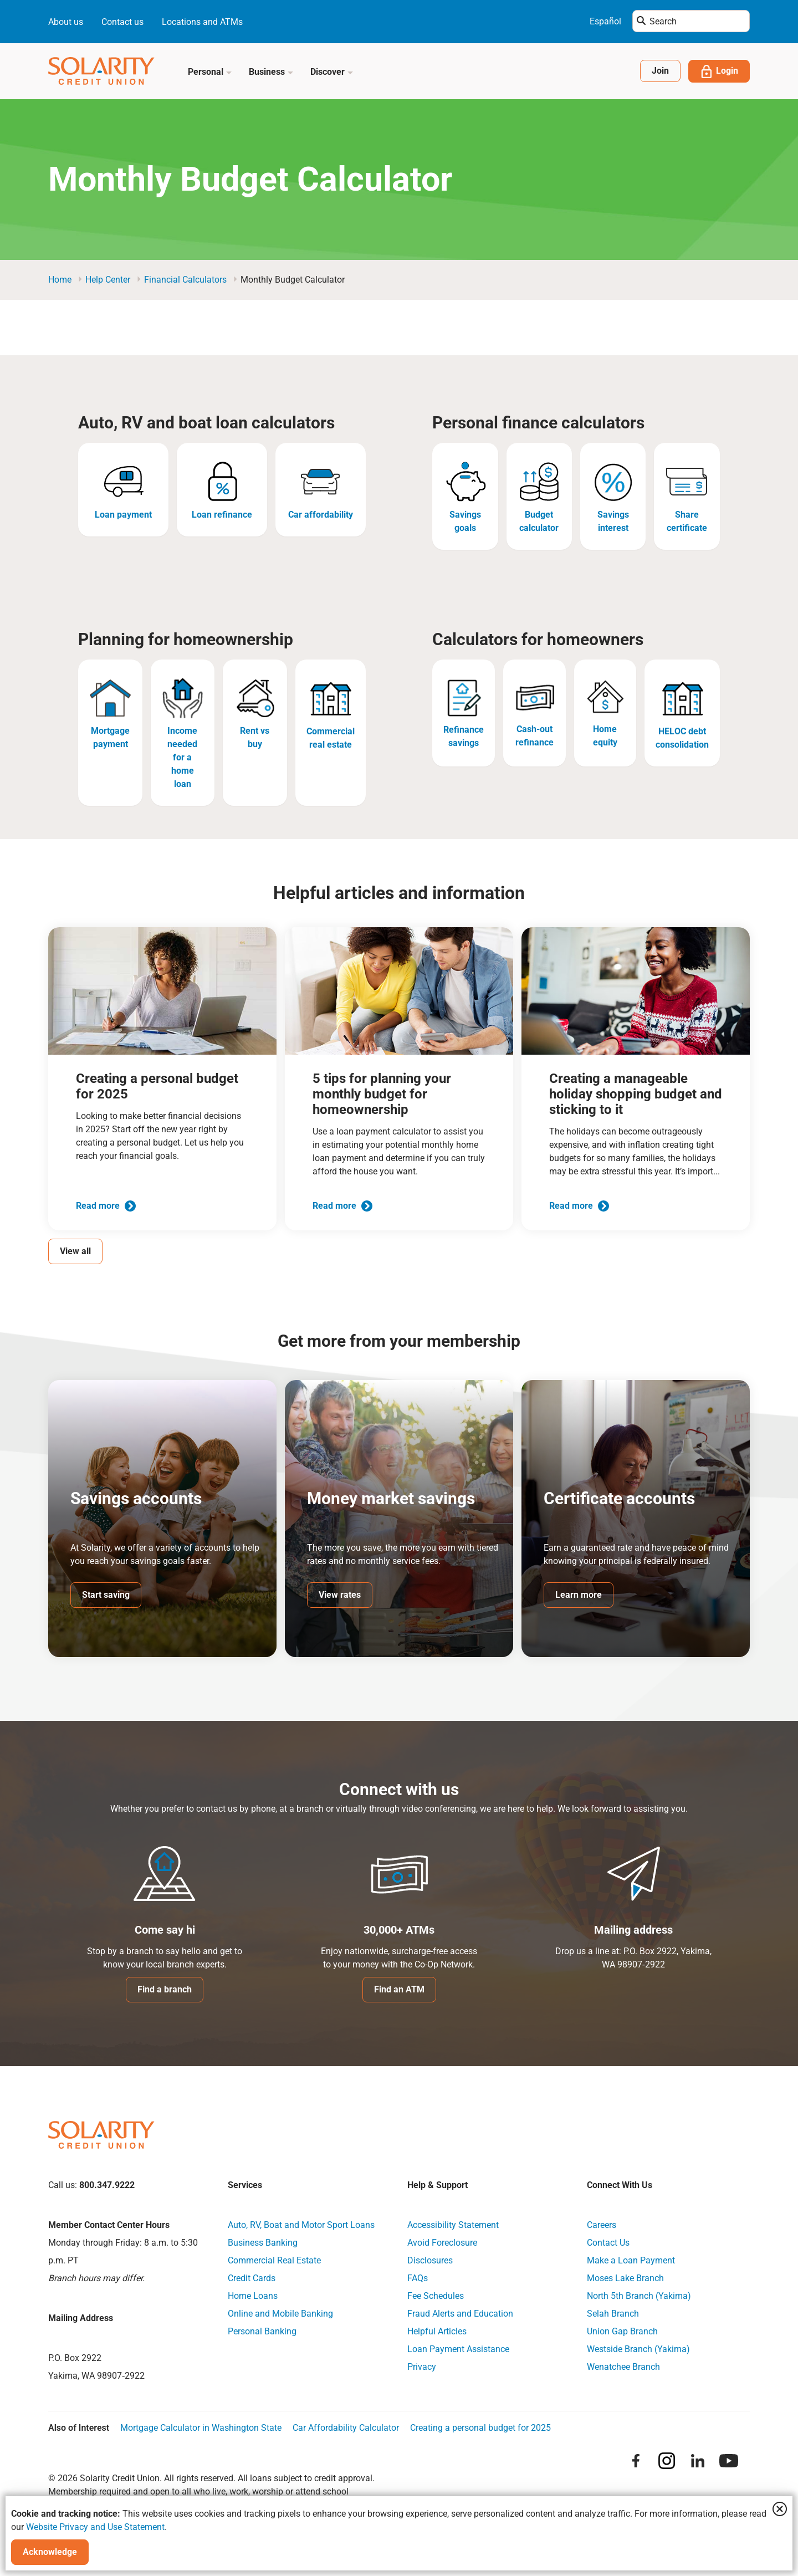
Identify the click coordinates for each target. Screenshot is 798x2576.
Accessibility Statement (453, 2225)
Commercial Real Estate (274, 2261)
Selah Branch (613, 2314)
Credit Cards (251, 2278)
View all (75, 1251)
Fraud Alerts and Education (460, 2314)
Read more (106, 1205)
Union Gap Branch (622, 2332)
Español (605, 21)
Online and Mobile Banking (280, 2314)
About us (65, 22)
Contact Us (608, 2243)
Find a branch (164, 1990)
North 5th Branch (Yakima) (639, 2296)
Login (719, 71)
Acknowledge (50, 2552)
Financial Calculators (185, 279)
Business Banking (263, 2243)
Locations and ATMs (202, 22)
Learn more (578, 1594)
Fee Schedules (435, 2296)
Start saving (106, 1594)
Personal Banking (262, 2332)
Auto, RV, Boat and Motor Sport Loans (301, 2225)
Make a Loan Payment (631, 2261)
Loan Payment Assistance (458, 2349)
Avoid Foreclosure (442, 2243)
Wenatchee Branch (623, 2367)
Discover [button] (332, 72)
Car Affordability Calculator (346, 2428)
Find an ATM (399, 1990)
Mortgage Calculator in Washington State (201, 2428)
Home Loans (253, 2296)
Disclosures (430, 2261)
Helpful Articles (437, 2332)
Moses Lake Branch (625, 2278)
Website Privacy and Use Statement (95, 2527)
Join (660, 70)
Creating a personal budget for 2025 (480, 2428)
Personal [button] (210, 72)
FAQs (417, 2278)
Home (59, 279)
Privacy (421, 2367)
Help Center (107, 279)
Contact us (122, 22)
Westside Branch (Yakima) (638, 2349)
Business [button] (271, 72)
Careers (601, 2225)
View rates (340, 1594)
